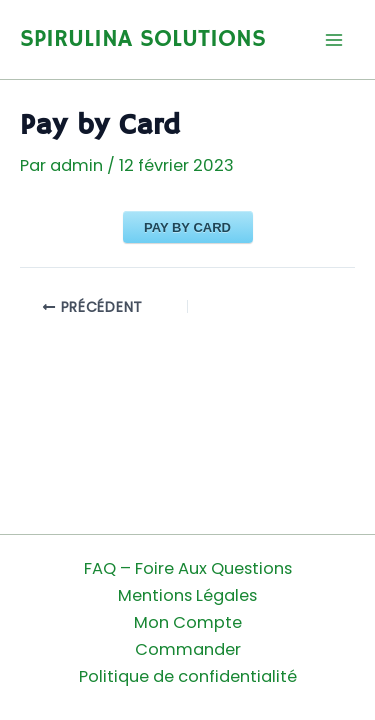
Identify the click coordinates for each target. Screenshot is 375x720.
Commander (188, 649)
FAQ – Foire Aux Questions (188, 568)
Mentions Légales (187, 595)
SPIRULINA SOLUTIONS (143, 39)
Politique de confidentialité (188, 676)
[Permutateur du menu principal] (333, 39)
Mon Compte (188, 622)
